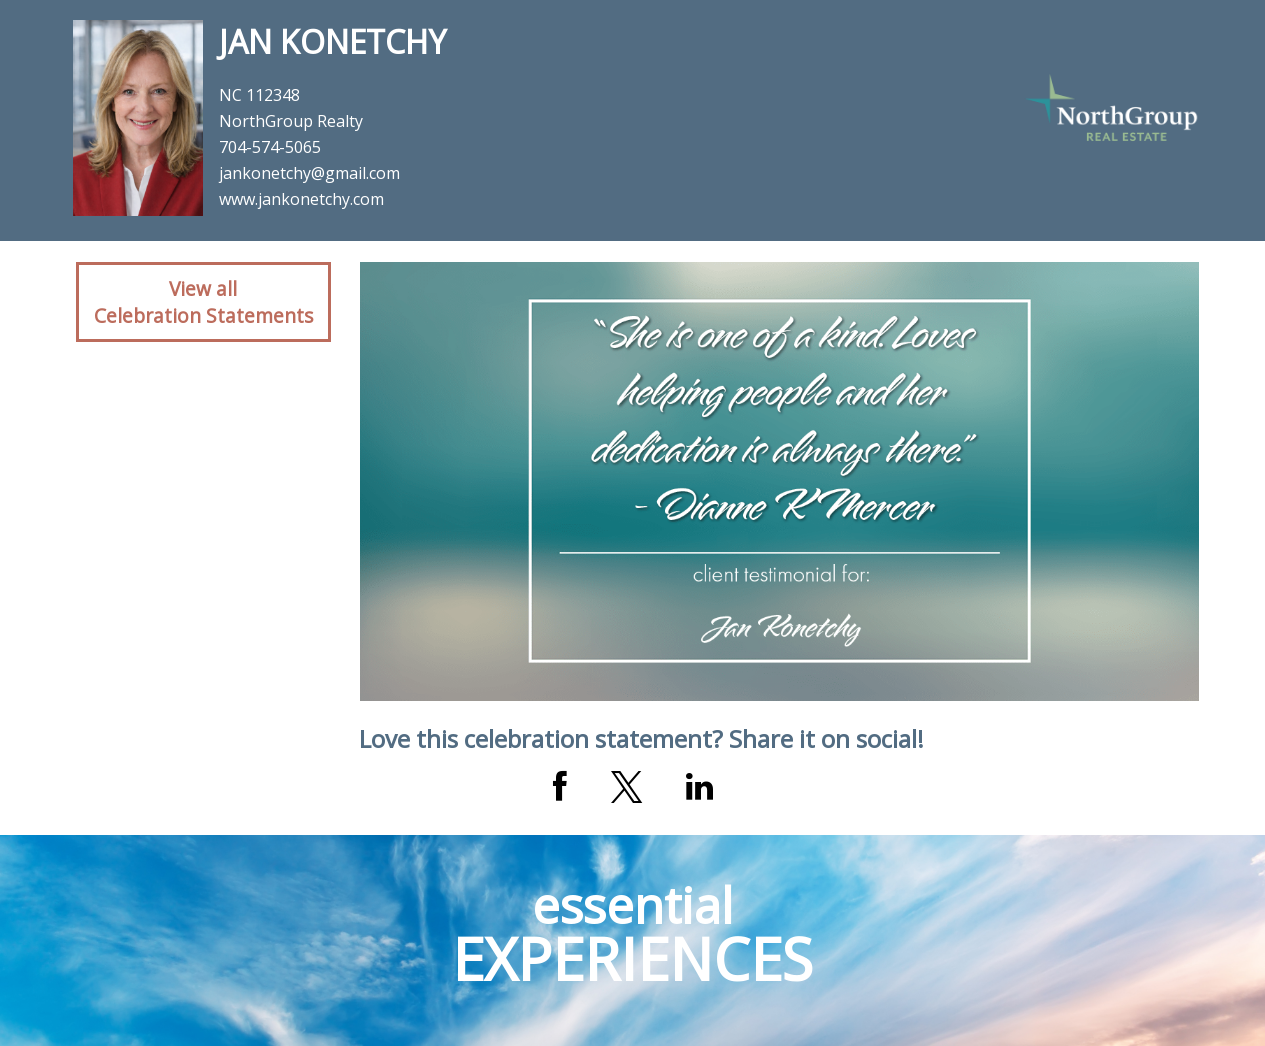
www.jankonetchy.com (301, 199)
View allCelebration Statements (203, 302)
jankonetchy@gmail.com (309, 173)
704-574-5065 (270, 147)
